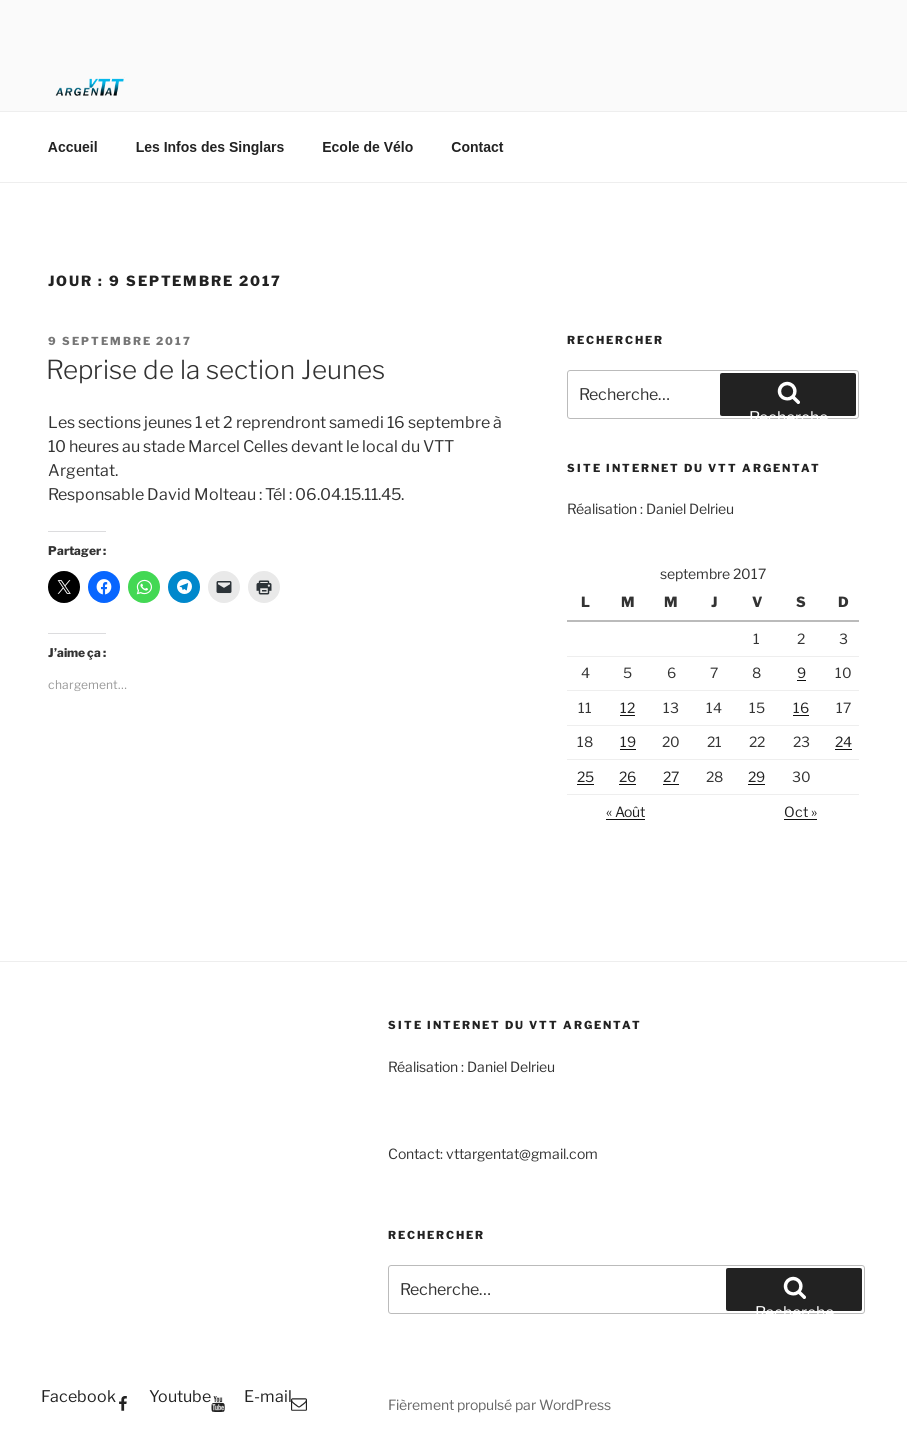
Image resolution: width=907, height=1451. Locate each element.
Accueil (73, 147)
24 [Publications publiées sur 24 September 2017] (843, 741)
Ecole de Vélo (367, 147)
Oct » (800, 811)
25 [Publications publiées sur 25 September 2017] (585, 776)
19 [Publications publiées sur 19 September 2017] (628, 741)
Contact (477, 147)
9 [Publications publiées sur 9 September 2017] (801, 672)
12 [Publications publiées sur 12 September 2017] (627, 707)
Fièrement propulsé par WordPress (499, 1404)
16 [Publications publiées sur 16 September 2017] (801, 707)
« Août (625, 811)
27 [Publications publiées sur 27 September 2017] (671, 776)
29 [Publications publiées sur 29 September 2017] (756, 776)
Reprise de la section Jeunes (215, 369)
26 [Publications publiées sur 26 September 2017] (627, 776)
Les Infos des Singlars (210, 147)
